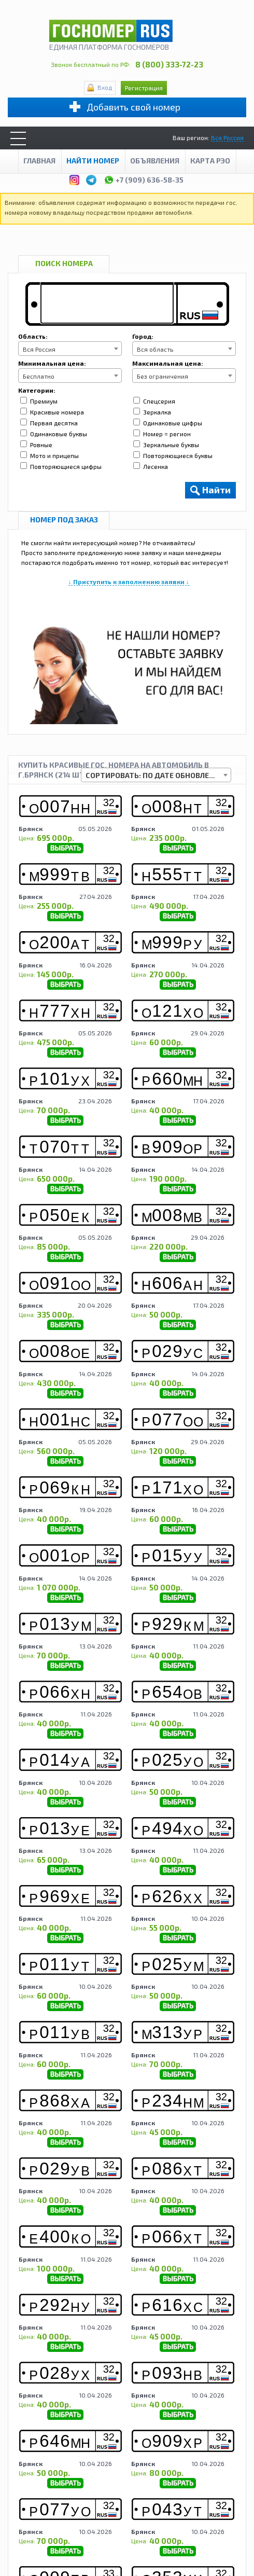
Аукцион (175, 2491)
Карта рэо (210, 160)
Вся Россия (227, 137)
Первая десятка (49, 422)
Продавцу (135, 2491)
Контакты (154, 2501)
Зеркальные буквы (166, 444)
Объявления (154, 160)
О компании (41, 2491)
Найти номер (92, 160)
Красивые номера (52, 412)
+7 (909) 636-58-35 (144, 178)
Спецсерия (154, 401)
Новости (212, 2491)
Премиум (39, 401)
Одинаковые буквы (53, 433)
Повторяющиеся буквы (173, 455)
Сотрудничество (102, 2501)
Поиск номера (64, 263)
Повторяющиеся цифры (61, 466)
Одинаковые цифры (167, 422)
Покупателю (90, 2491)
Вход (104, 87)
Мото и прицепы (49, 455)
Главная (39, 160)
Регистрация (144, 87)
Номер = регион (162, 433)
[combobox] (70, 348)
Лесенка (150, 466)
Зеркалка (152, 412)
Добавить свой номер (133, 107)
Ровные (36, 444)
